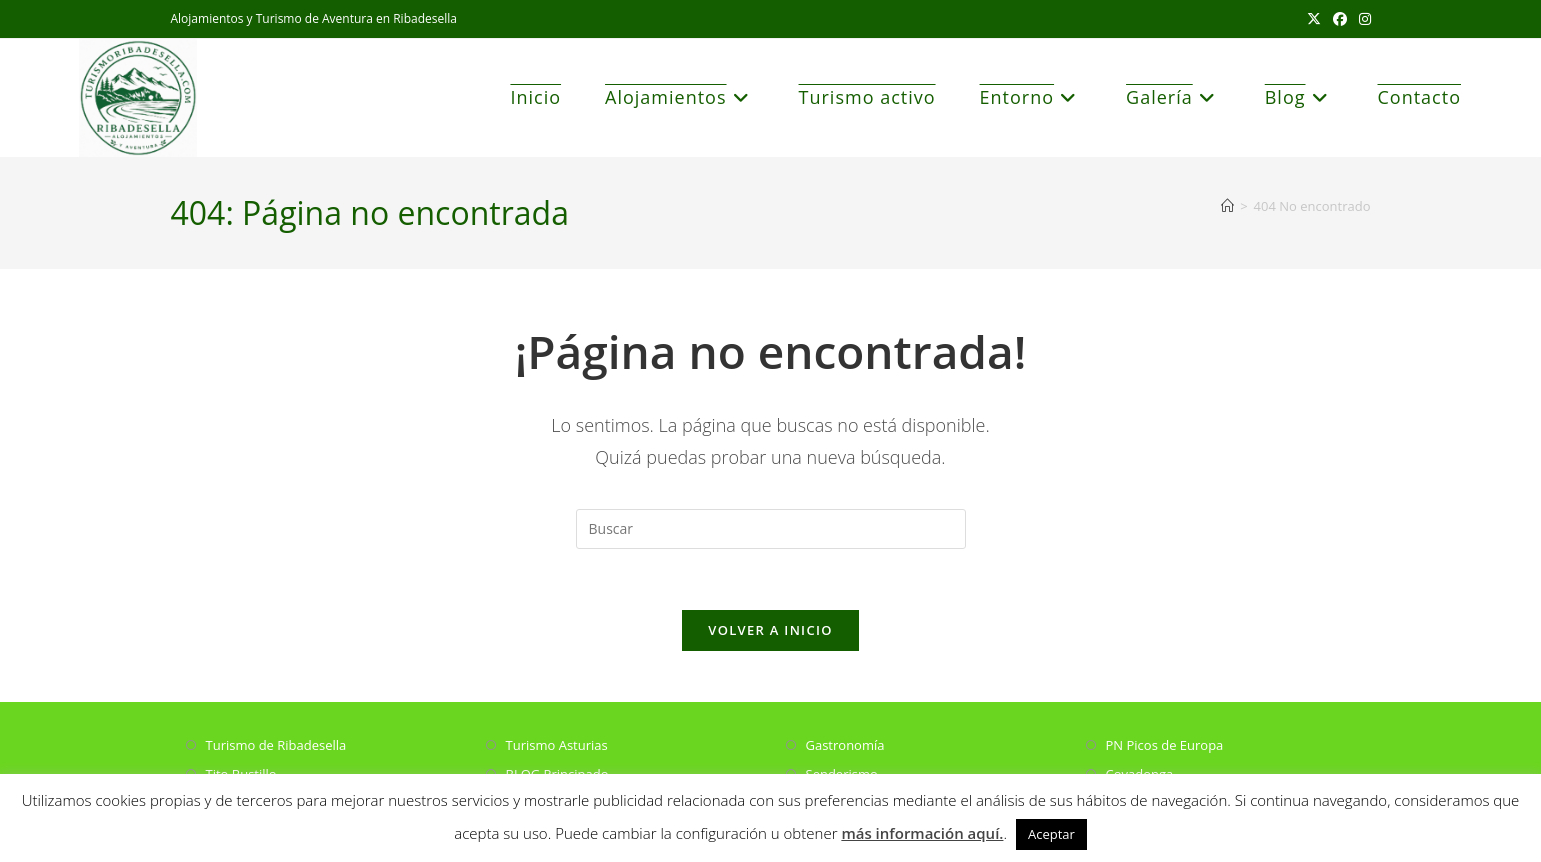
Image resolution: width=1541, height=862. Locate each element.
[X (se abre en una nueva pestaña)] (1314, 19)
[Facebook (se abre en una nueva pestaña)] (1340, 19)
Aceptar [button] (1051, 834)
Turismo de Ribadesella (276, 745)
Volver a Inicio (770, 630)
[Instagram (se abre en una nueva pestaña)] (1362, 19)
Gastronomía (845, 745)
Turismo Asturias (557, 745)
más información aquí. (922, 833)
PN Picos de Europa (1165, 745)
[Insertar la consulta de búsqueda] (771, 529)
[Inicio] (1227, 206)
